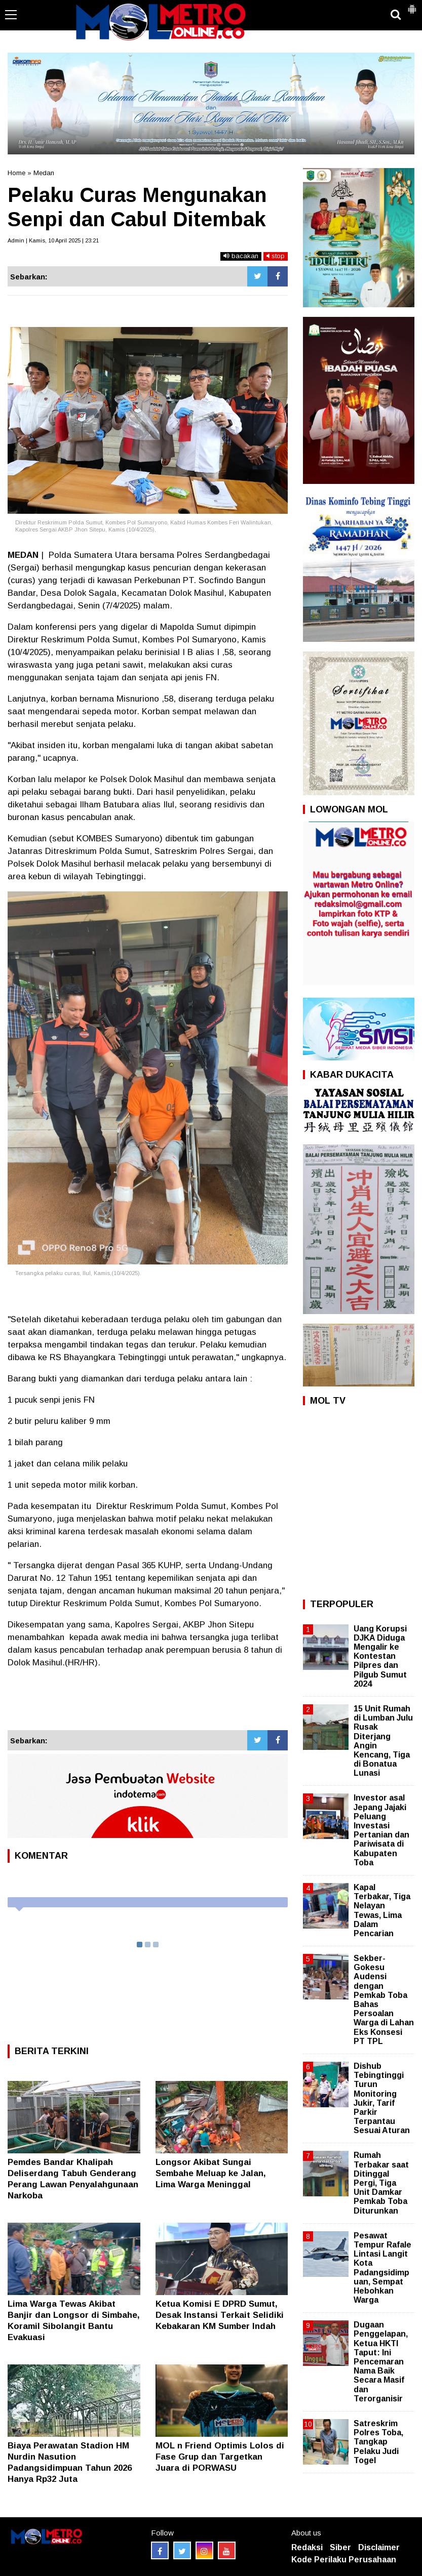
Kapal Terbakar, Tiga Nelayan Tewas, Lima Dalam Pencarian (382, 1910)
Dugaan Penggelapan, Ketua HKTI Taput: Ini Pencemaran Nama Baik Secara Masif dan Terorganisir (381, 2361)
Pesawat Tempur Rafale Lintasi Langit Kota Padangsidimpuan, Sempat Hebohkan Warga (382, 2267)
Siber (340, 2547)
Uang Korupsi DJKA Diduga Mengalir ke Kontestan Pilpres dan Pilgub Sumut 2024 (380, 1656)
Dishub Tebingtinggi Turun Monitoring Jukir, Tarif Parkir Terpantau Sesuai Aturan (382, 2098)
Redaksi (307, 2547)
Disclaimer (379, 2547)
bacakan (240, 256)
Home (16, 173)
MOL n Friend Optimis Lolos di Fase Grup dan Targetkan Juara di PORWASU (220, 2457)
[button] (412, 5)
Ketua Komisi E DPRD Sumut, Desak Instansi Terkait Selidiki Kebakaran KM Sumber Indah (220, 2315)
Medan (43, 173)
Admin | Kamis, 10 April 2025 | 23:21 (53, 240)
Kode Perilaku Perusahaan (343, 2559)
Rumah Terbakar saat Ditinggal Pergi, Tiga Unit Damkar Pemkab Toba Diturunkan (381, 2183)
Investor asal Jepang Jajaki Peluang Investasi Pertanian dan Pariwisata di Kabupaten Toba (381, 1829)
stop (275, 256)
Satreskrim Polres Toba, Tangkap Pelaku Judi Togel (378, 2442)
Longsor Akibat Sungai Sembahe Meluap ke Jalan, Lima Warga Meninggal (211, 2173)
